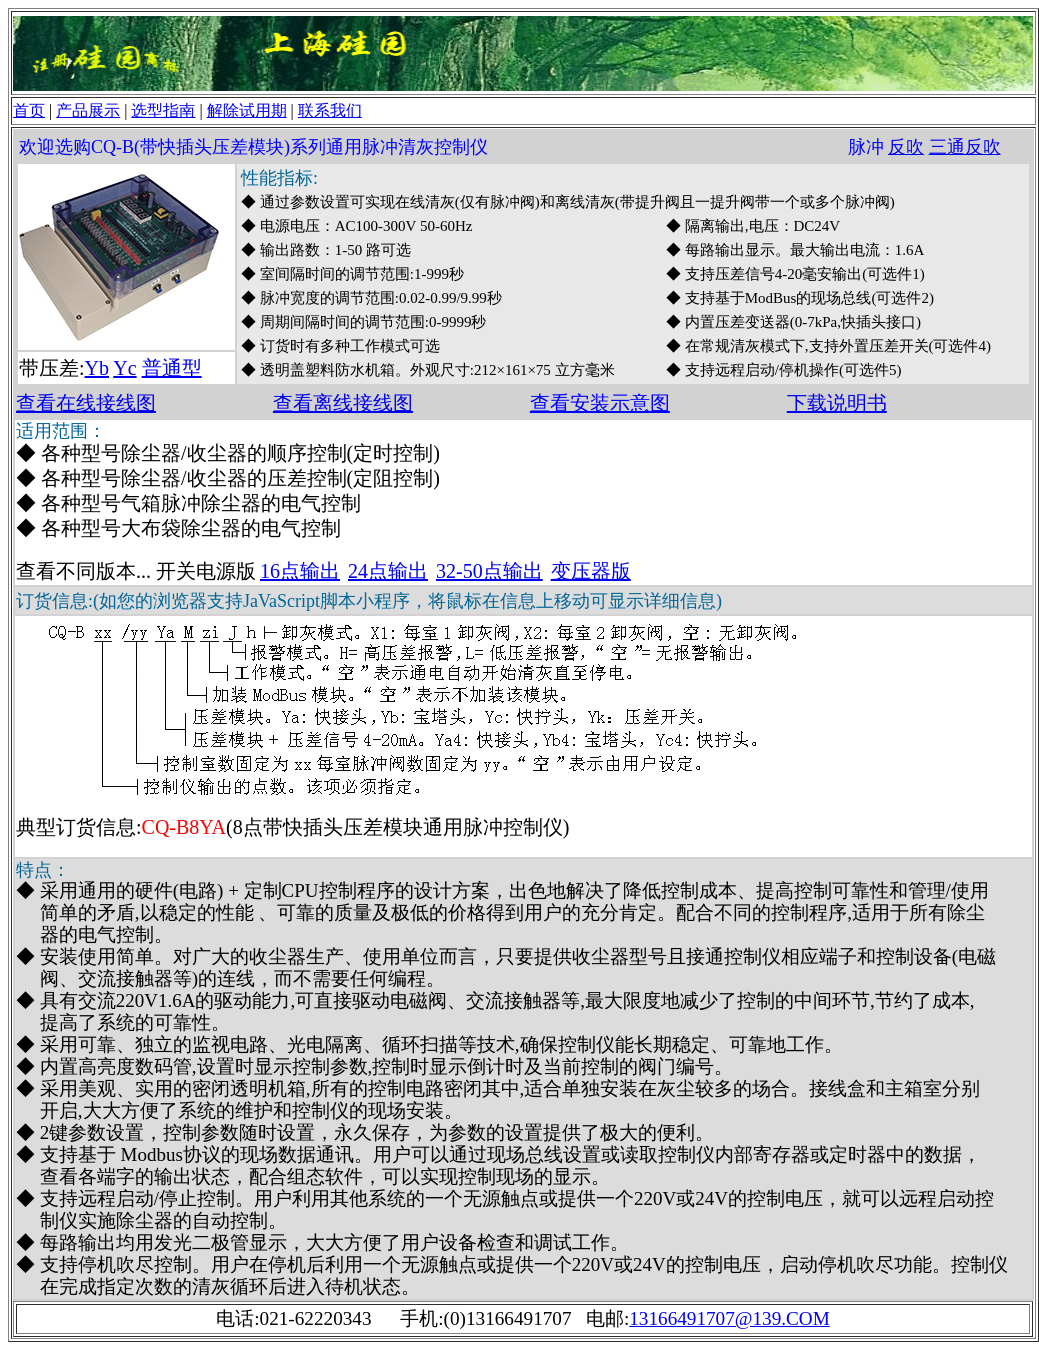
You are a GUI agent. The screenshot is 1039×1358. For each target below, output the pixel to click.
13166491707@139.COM (729, 1318)
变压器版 (591, 571)
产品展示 (88, 110)
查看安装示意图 (600, 403)
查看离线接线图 (343, 403)
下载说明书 (837, 403)
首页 (29, 110)
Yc (124, 368)
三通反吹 (965, 147)
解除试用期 (247, 110)
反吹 (906, 147)
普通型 (172, 368)
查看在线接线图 (86, 403)
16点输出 (300, 571)
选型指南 (163, 110)
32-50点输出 (489, 571)
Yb (97, 368)
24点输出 (388, 571)
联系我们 (330, 110)
